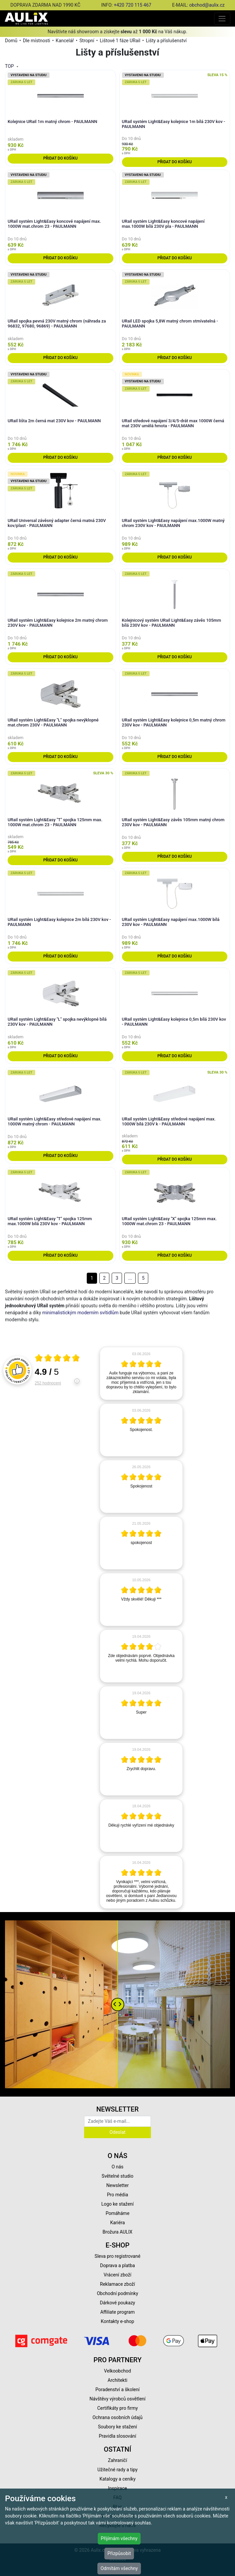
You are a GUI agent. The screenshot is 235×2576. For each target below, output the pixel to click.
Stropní (86, 40)
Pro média (117, 2194)
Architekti (117, 2380)
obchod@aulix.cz (206, 5)
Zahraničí (117, 2460)
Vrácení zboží (117, 2274)
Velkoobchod (117, 2371)
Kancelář (65, 40)
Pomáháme (118, 2213)
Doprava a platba (117, 2265)
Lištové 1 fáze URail (120, 40)
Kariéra (117, 2222)
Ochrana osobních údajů (117, 2417)
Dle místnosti (36, 40)
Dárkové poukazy (117, 2302)
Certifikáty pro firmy (117, 2408)
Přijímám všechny (119, 2538)
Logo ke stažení (117, 2204)
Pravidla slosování (117, 2436)
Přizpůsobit (119, 2553)
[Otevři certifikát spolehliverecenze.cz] (57, 1358)
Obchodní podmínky (117, 2293)
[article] (141, 1373)
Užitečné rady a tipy (117, 2469)
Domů (11, 40)
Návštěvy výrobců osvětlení (117, 2398)
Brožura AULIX (118, 2232)
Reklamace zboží (117, 2284)
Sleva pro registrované (118, 2256)
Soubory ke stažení (117, 2426)
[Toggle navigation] (222, 18)
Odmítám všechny (119, 2568)
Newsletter (117, 2185)
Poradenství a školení (117, 2389)
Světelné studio (117, 2176)
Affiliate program (117, 2312)
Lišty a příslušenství (166, 40)
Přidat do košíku (60, 158)
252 (48, 1383)
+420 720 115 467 (132, 5)
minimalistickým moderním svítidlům (80, 1312)
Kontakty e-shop (117, 2321)
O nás (118, 2166)
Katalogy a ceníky (117, 2479)
